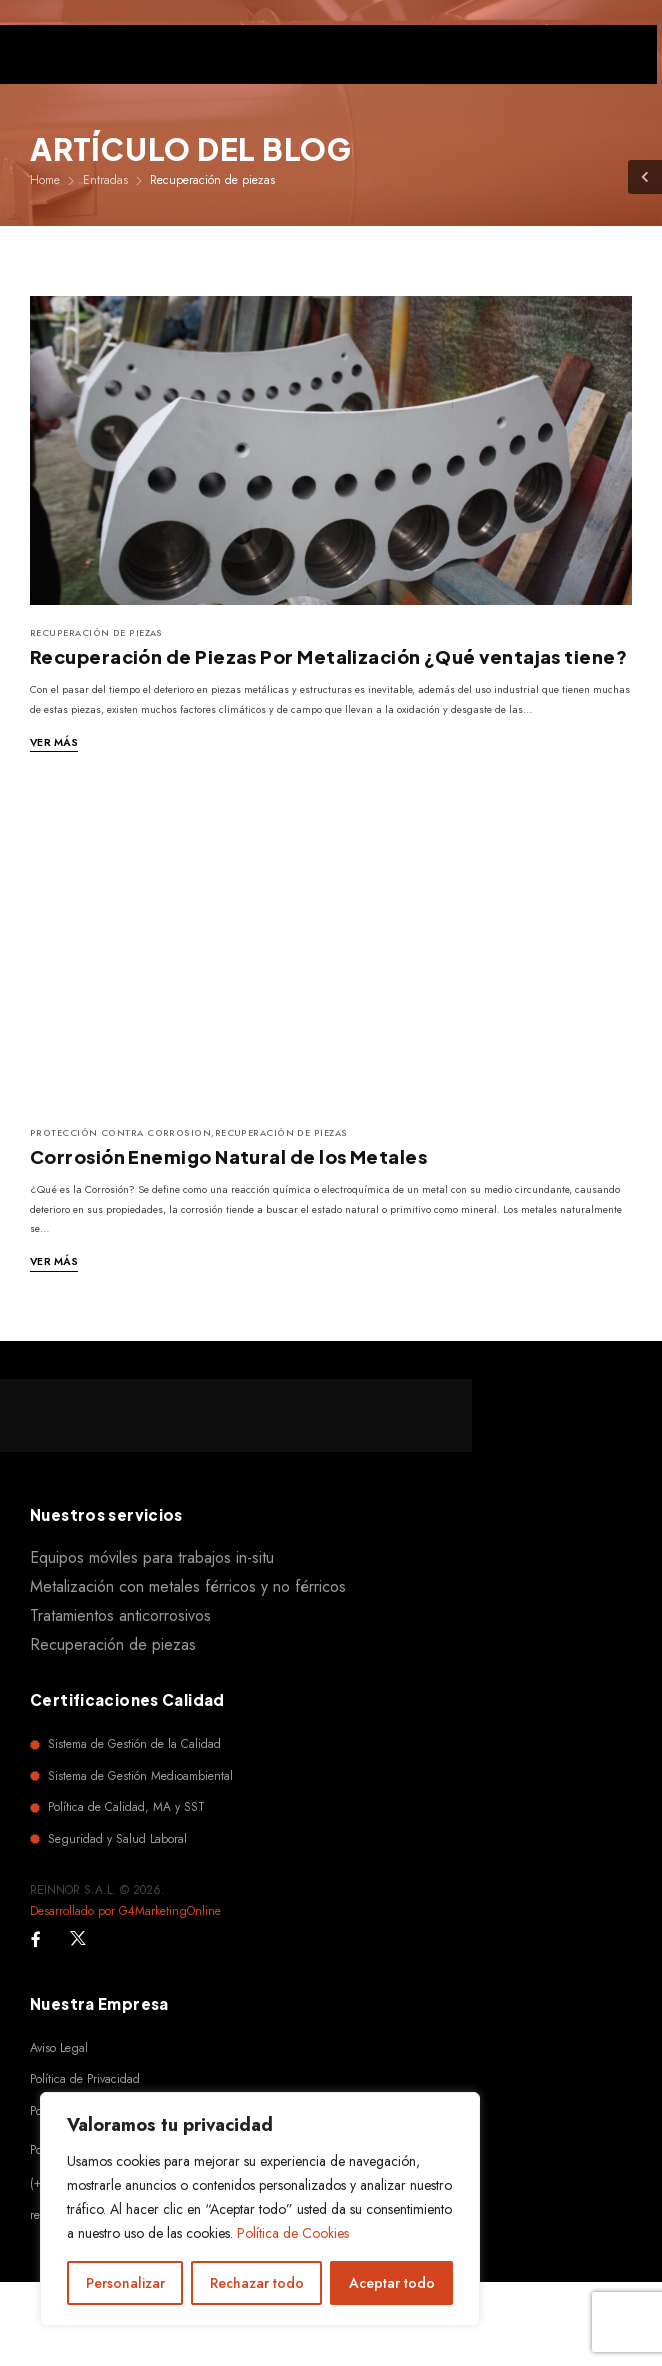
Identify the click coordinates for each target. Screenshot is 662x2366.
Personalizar (125, 2283)
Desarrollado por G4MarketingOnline (125, 1911)
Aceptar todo (392, 2283)
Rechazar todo (257, 2283)
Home (45, 180)
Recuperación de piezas (96, 632)
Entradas (105, 180)
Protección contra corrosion (120, 1132)
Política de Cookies (293, 2233)
